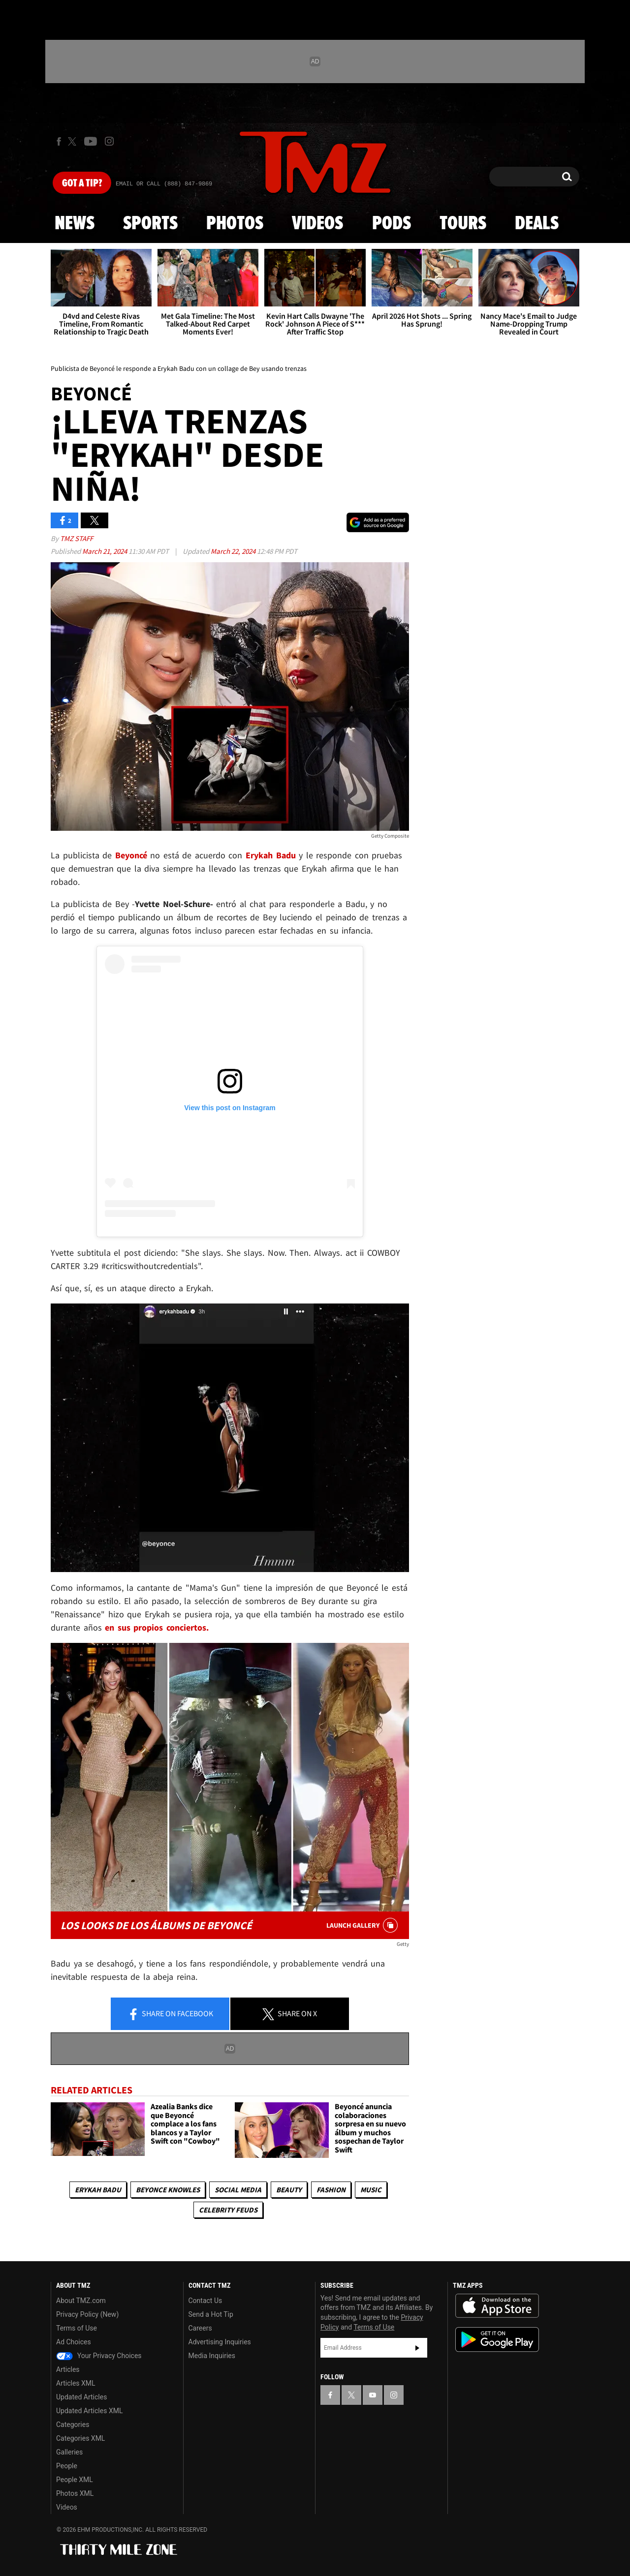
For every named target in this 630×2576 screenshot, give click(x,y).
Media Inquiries (212, 2356)
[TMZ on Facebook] (59, 141)
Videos (317, 224)
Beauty (289, 2189)
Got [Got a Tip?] (82, 183)
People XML (74, 2480)
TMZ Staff (76, 538)
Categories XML (80, 2438)
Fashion (331, 2189)
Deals (537, 224)
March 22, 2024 (234, 551)
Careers (200, 2328)
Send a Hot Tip (211, 2314)
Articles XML (75, 2383)
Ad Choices (73, 2342)
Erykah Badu (98, 2189)
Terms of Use (76, 2328)
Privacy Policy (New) (87, 2314)
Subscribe (417, 2348)
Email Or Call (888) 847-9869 (164, 184)
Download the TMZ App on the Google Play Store (497, 2339)
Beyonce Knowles (168, 2189)
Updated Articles (81, 2397)
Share (170, 2014)
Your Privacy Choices (99, 2356)
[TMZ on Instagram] (109, 141)
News (74, 224)
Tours (463, 224)
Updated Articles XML (89, 2411)
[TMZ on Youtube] (90, 141)
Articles (68, 2369)
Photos (234, 224)
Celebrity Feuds (228, 2209)
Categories (72, 2424)
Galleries (69, 2452)
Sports (150, 224)
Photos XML (75, 2493)
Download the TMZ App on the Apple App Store (497, 2306)
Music (370, 2189)
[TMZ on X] (73, 141)
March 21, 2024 (105, 551)
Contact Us (205, 2300)
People (66, 2466)
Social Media (238, 2189)
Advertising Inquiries (220, 2342)
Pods (391, 224)
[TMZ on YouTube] (372, 2395)
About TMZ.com (81, 2300)
